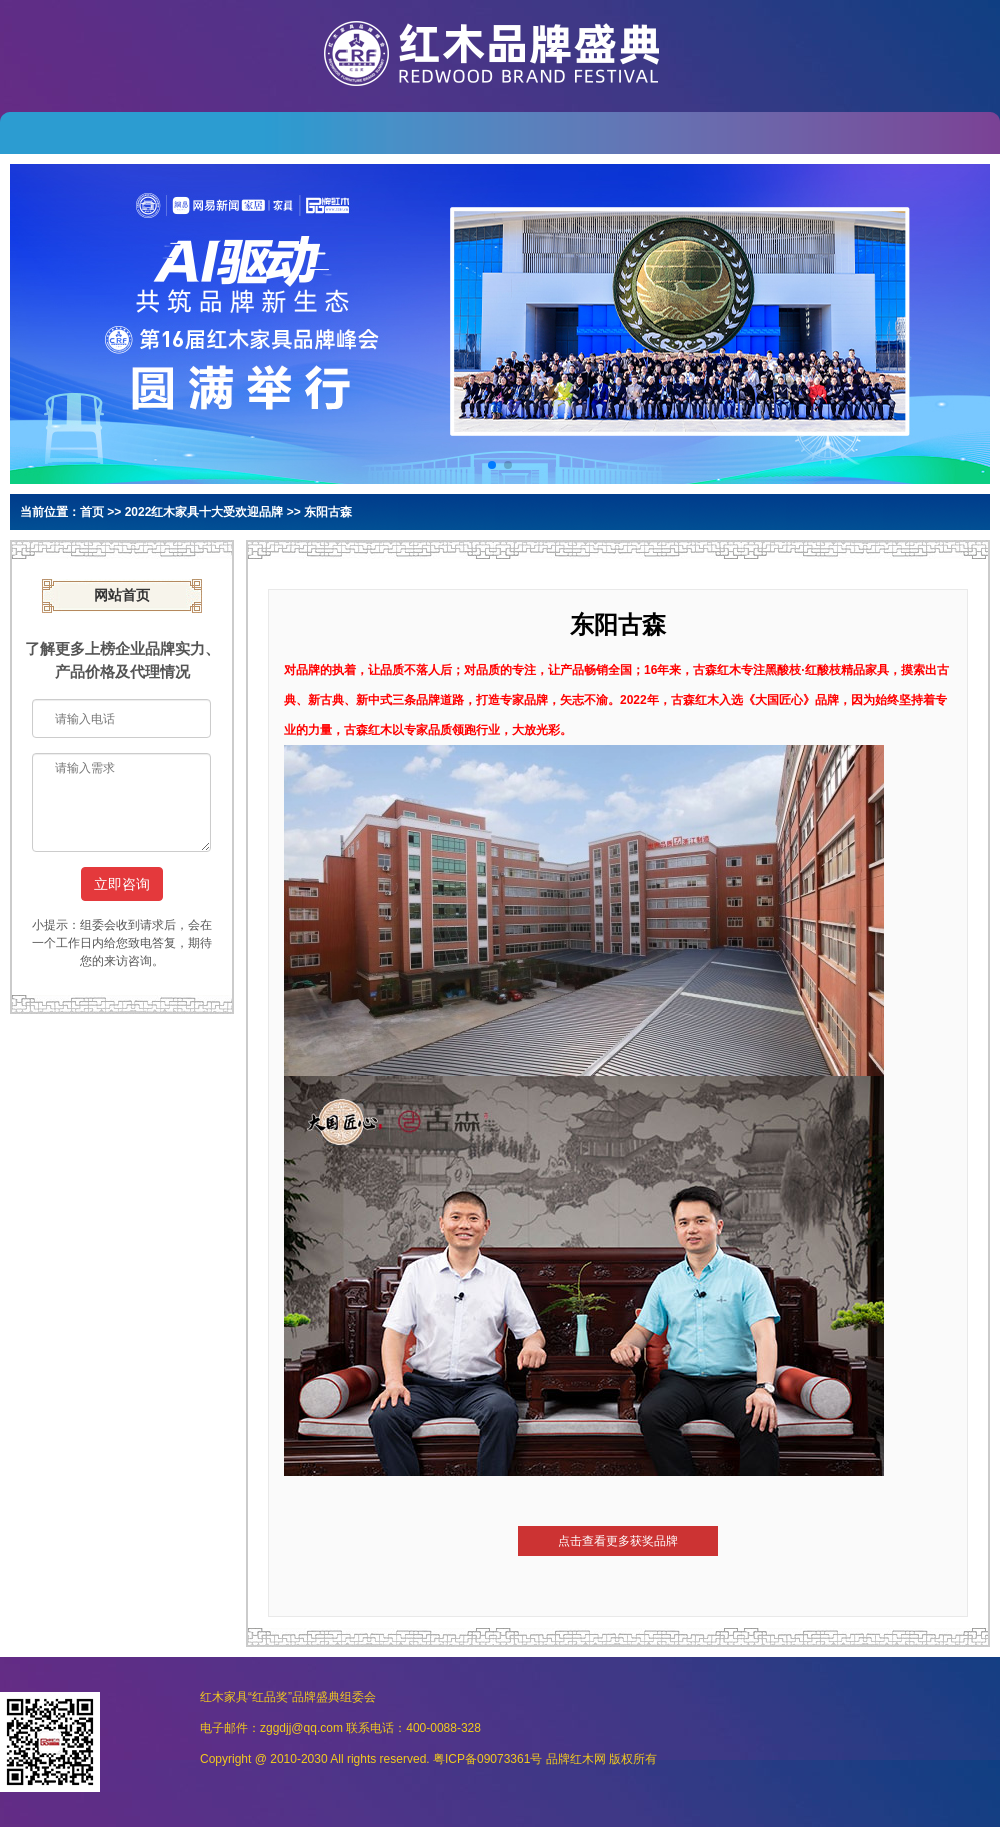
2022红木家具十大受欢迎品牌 (204, 512)
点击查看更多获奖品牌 (618, 1541)
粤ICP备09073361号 (487, 1759)
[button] (492, 465)
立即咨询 (122, 884)
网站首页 (122, 595)
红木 (582, 1759)
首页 (92, 512)
